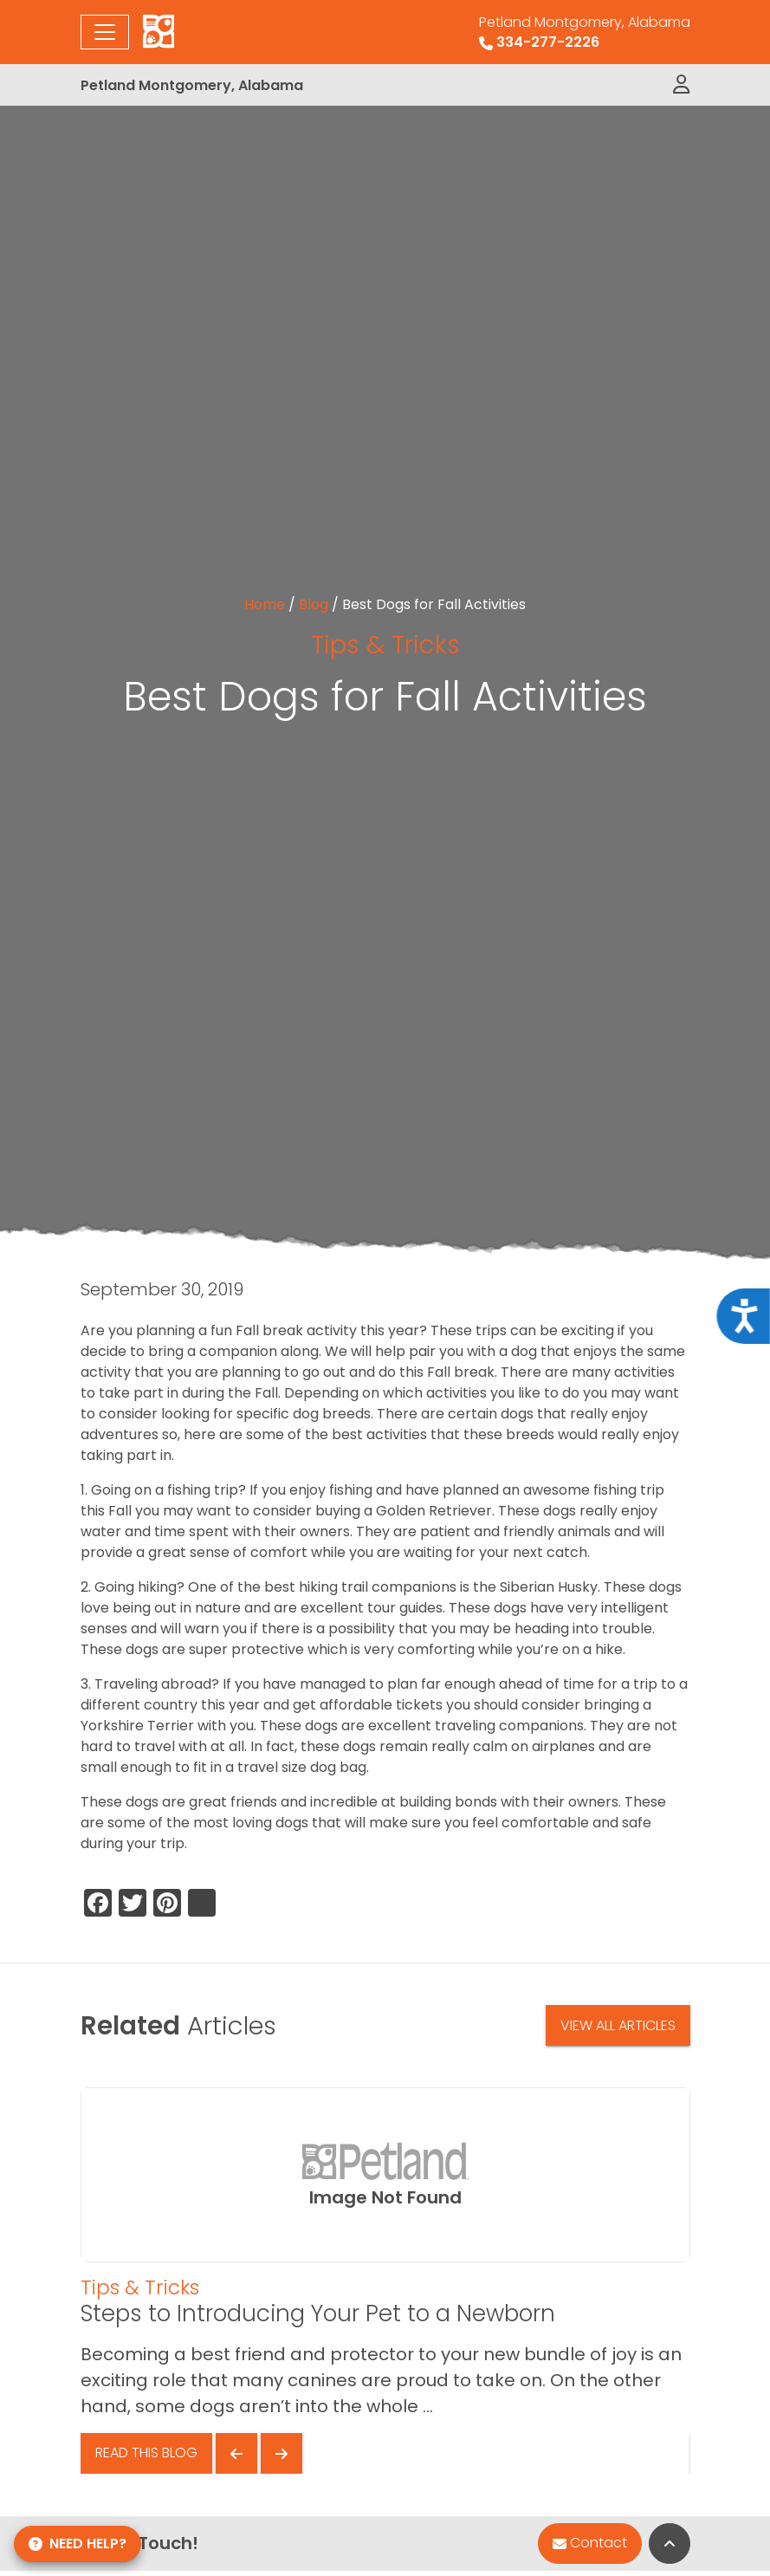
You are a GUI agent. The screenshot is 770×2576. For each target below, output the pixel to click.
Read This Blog (146, 2452)
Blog (313, 604)
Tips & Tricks (385, 644)
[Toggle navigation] (105, 32)
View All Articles (618, 2025)
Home (264, 604)
